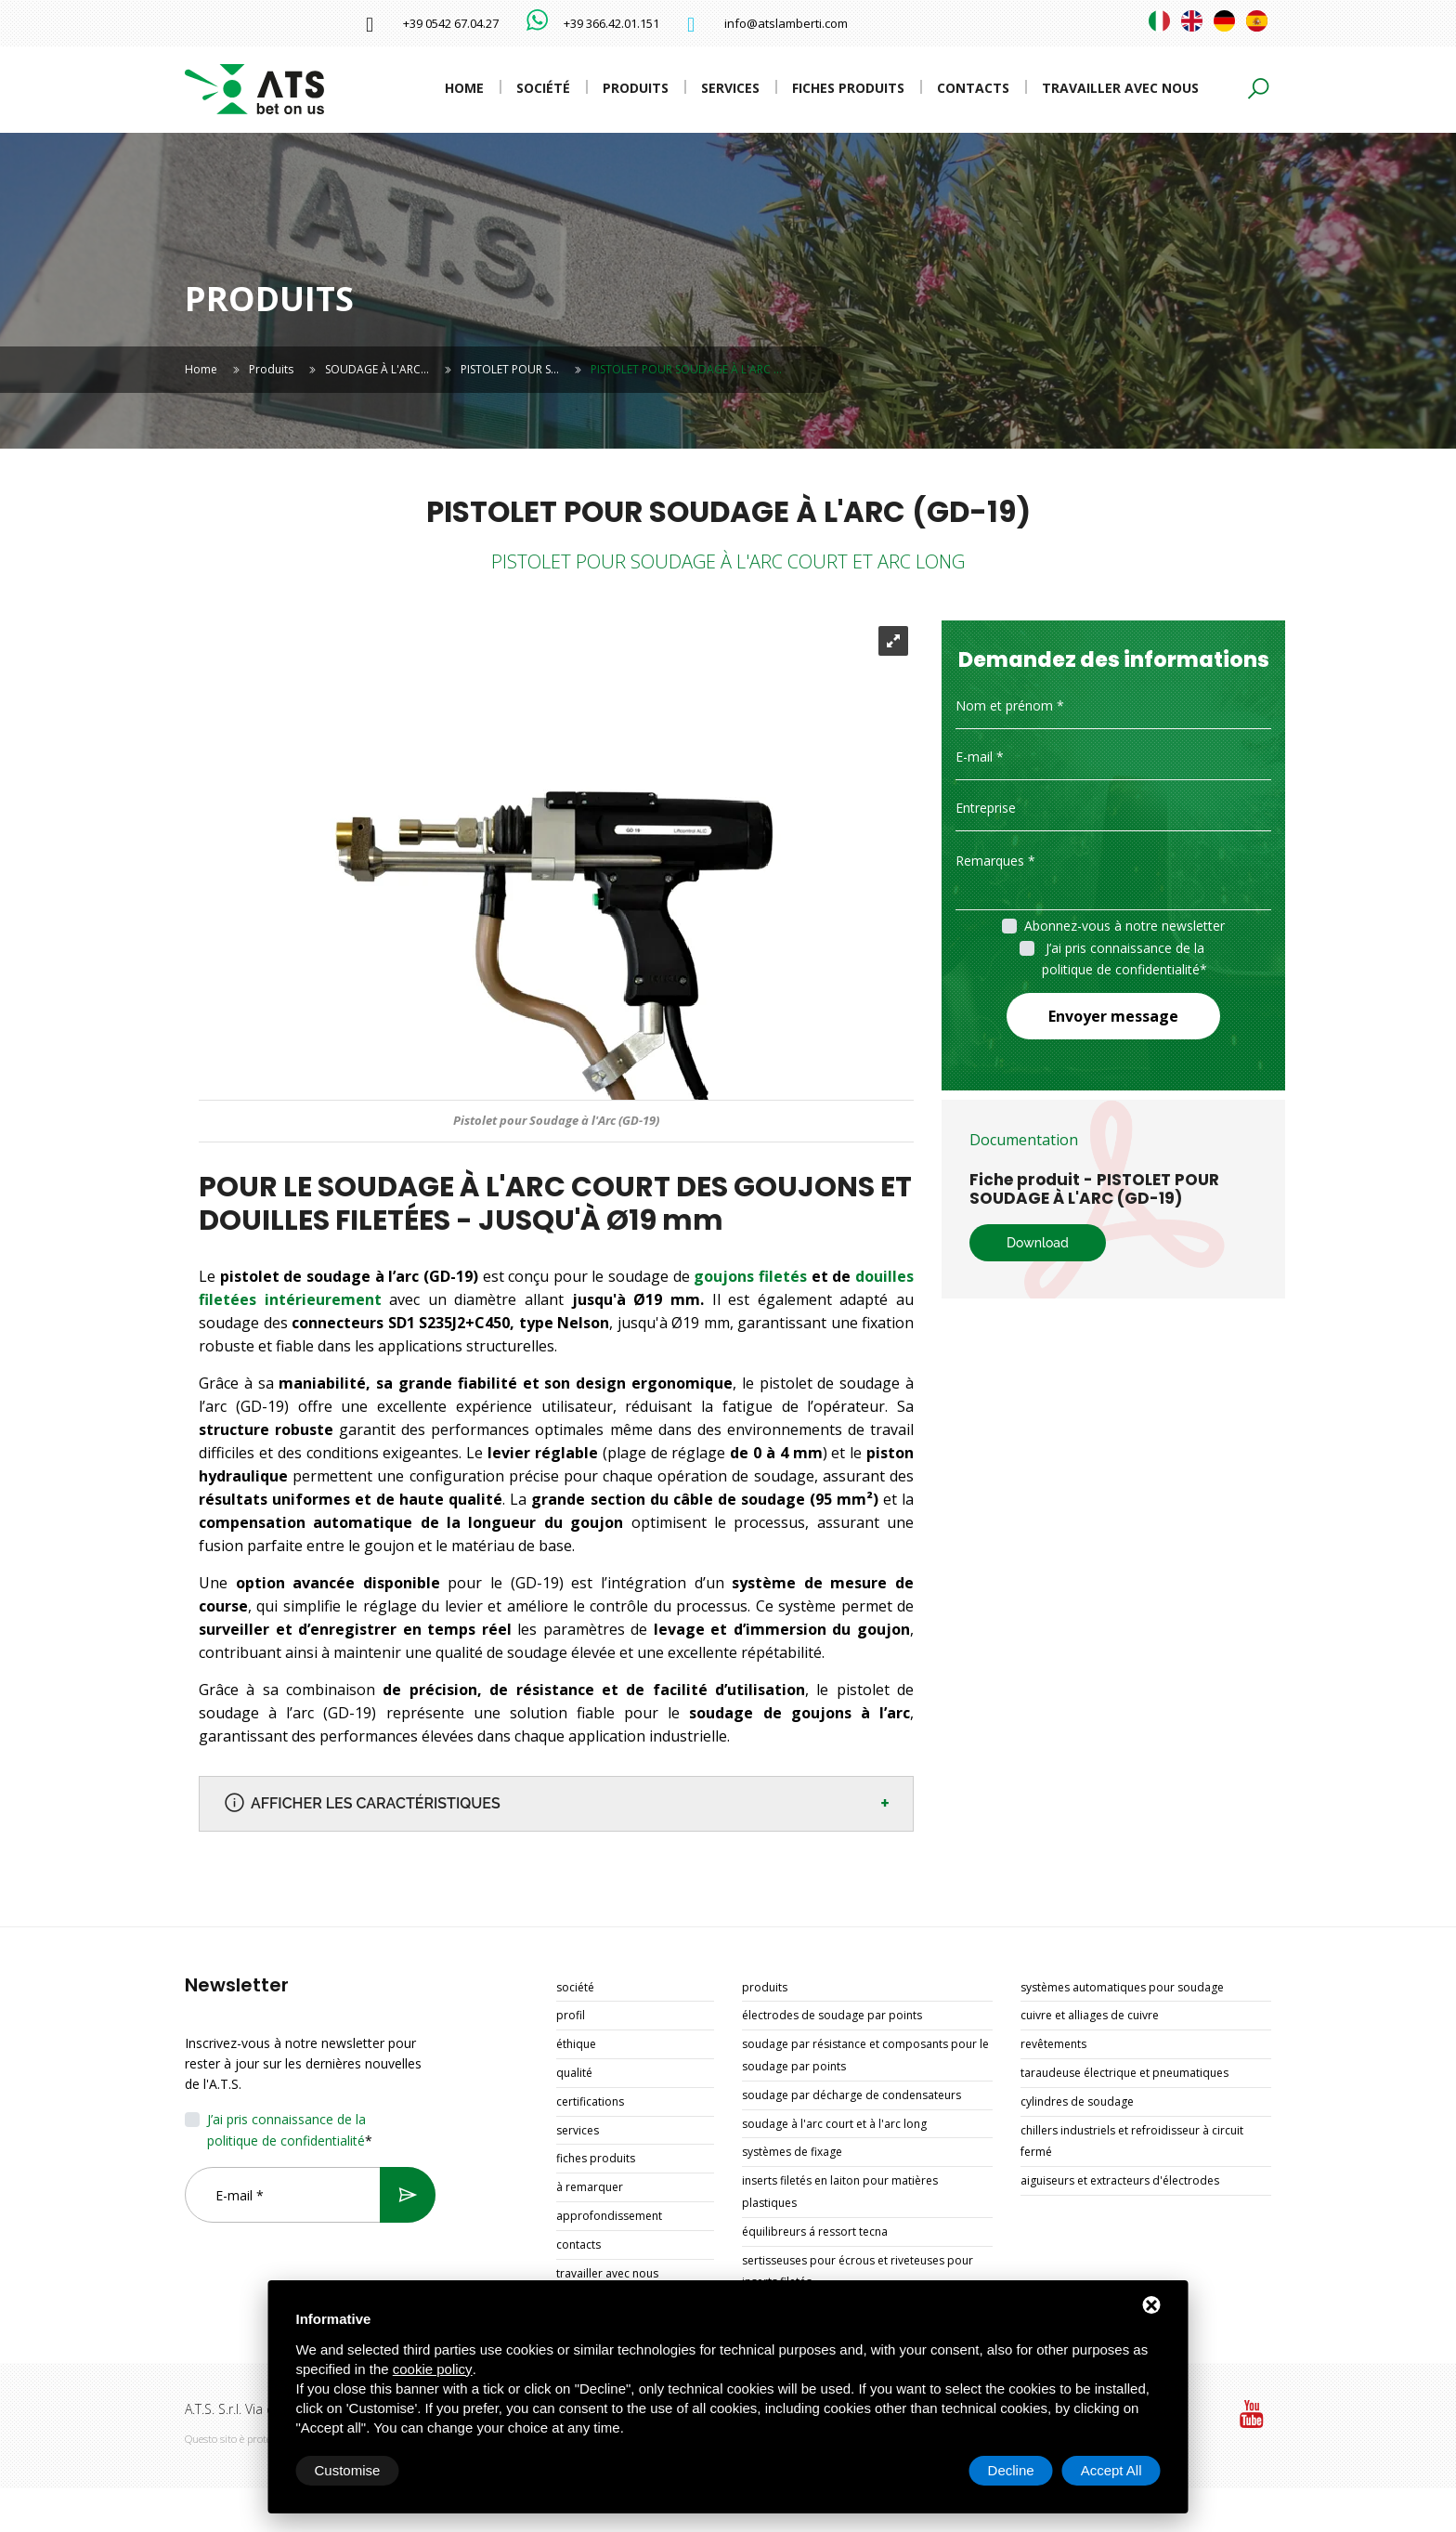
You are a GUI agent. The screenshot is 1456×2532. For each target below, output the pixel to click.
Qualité (574, 2073)
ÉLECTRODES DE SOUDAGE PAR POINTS (832, 2015)
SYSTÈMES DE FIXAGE (792, 2152)
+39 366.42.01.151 (611, 23)
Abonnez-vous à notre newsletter (1124, 925)
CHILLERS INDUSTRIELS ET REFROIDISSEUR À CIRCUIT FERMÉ (1131, 2141)
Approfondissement (609, 2216)
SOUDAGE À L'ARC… (377, 369)
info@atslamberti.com (786, 23)
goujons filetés (752, 1276)
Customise (348, 2470)
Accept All (1111, 2470)
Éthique (576, 2044)
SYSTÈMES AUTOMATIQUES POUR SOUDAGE (1122, 1987)
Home (464, 88)
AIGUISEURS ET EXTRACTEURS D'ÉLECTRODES (1119, 2180)
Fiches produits (848, 88)
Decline (1011, 2470)
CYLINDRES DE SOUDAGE (1077, 2101)
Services (730, 88)
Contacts (973, 88)
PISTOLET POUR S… (510, 369)
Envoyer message (1113, 1016)
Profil (570, 2015)
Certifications (590, 2101)
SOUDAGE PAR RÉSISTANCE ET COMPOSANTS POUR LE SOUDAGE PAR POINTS (865, 2055)
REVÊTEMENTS (1053, 2044)
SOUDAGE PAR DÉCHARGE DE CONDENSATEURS (851, 2095)
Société (543, 88)
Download (1038, 1242)
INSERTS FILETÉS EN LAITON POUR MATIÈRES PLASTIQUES (840, 2192)
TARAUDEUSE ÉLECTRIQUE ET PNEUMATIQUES (1124, 2073)
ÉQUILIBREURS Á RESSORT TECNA (815, 2231)
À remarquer (589, 2187)
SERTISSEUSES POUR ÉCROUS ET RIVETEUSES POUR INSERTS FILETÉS (857, 2271)
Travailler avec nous (1120, 88)
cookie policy (433, 2369)
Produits (636, 88)
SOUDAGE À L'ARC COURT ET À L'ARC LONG (834, 2124)
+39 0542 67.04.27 (451, 23)
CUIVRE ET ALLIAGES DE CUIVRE (1089, 2015)
